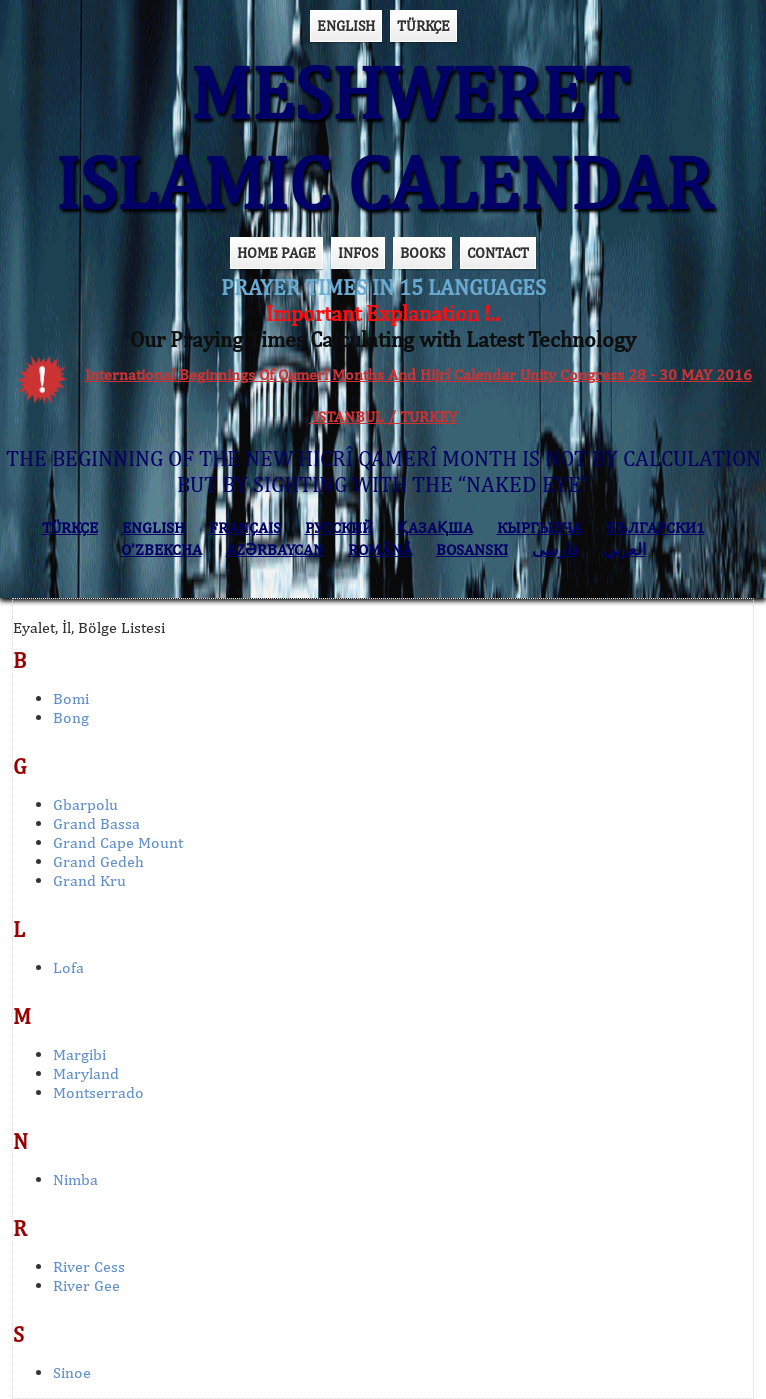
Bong (71, 717)
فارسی (555, 549)
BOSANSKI (472, 549)
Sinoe (72, 1372)
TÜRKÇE (423, 25)
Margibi (79, 1054)
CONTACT (498, 252)
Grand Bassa (96, 823)
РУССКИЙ (339, 527)
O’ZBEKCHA (161, 549)
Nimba (75, 1179)
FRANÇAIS (245, 527)
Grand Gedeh (98, 861)
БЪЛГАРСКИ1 (655, 527)
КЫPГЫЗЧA (539, 527)
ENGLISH (346, 25)
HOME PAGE (276, 252)
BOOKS (422, 252)
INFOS (358, 252)
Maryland (86, 1073)
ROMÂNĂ (380, 549)
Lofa (68, 967)
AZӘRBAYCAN (275, 549)
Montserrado (98, 1092)
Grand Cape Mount (118, 842)
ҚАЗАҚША (435, 527)
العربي (624, 549)
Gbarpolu (85, 804)
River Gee (86, 1285)
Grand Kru (89, 880)
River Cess (89, 1266)
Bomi (71, 698)
